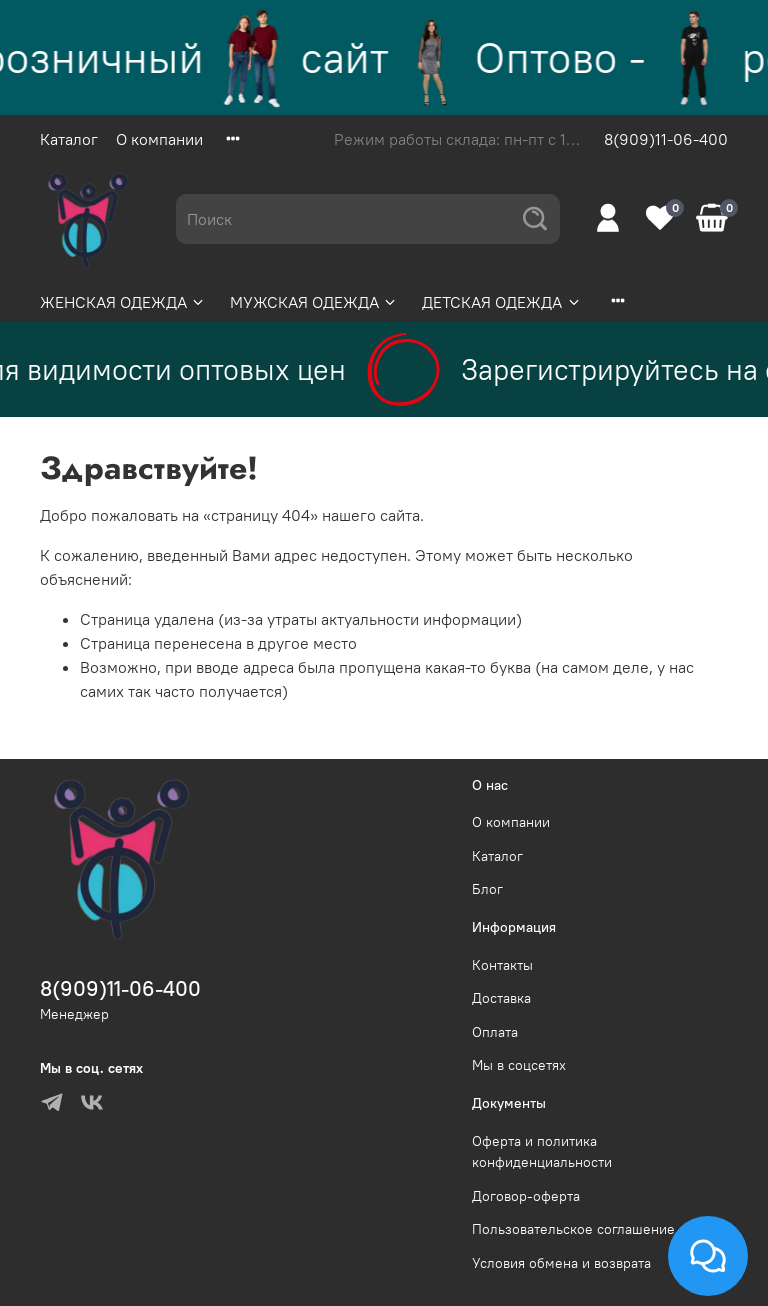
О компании (159, 139)
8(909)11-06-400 (666, 139)
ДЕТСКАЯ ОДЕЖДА (501, 302)
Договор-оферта (526, 1196)
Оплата (495, 1032)
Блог (487, 889)
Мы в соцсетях (519, 1065)
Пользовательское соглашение (573, 1229)
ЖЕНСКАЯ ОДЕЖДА (123, 302)
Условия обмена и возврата (561, 1263)
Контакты (502, 965)
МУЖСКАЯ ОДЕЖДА (314, 302)
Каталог (69, 139)
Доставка (501, 998)
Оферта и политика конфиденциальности (542, 1152)
